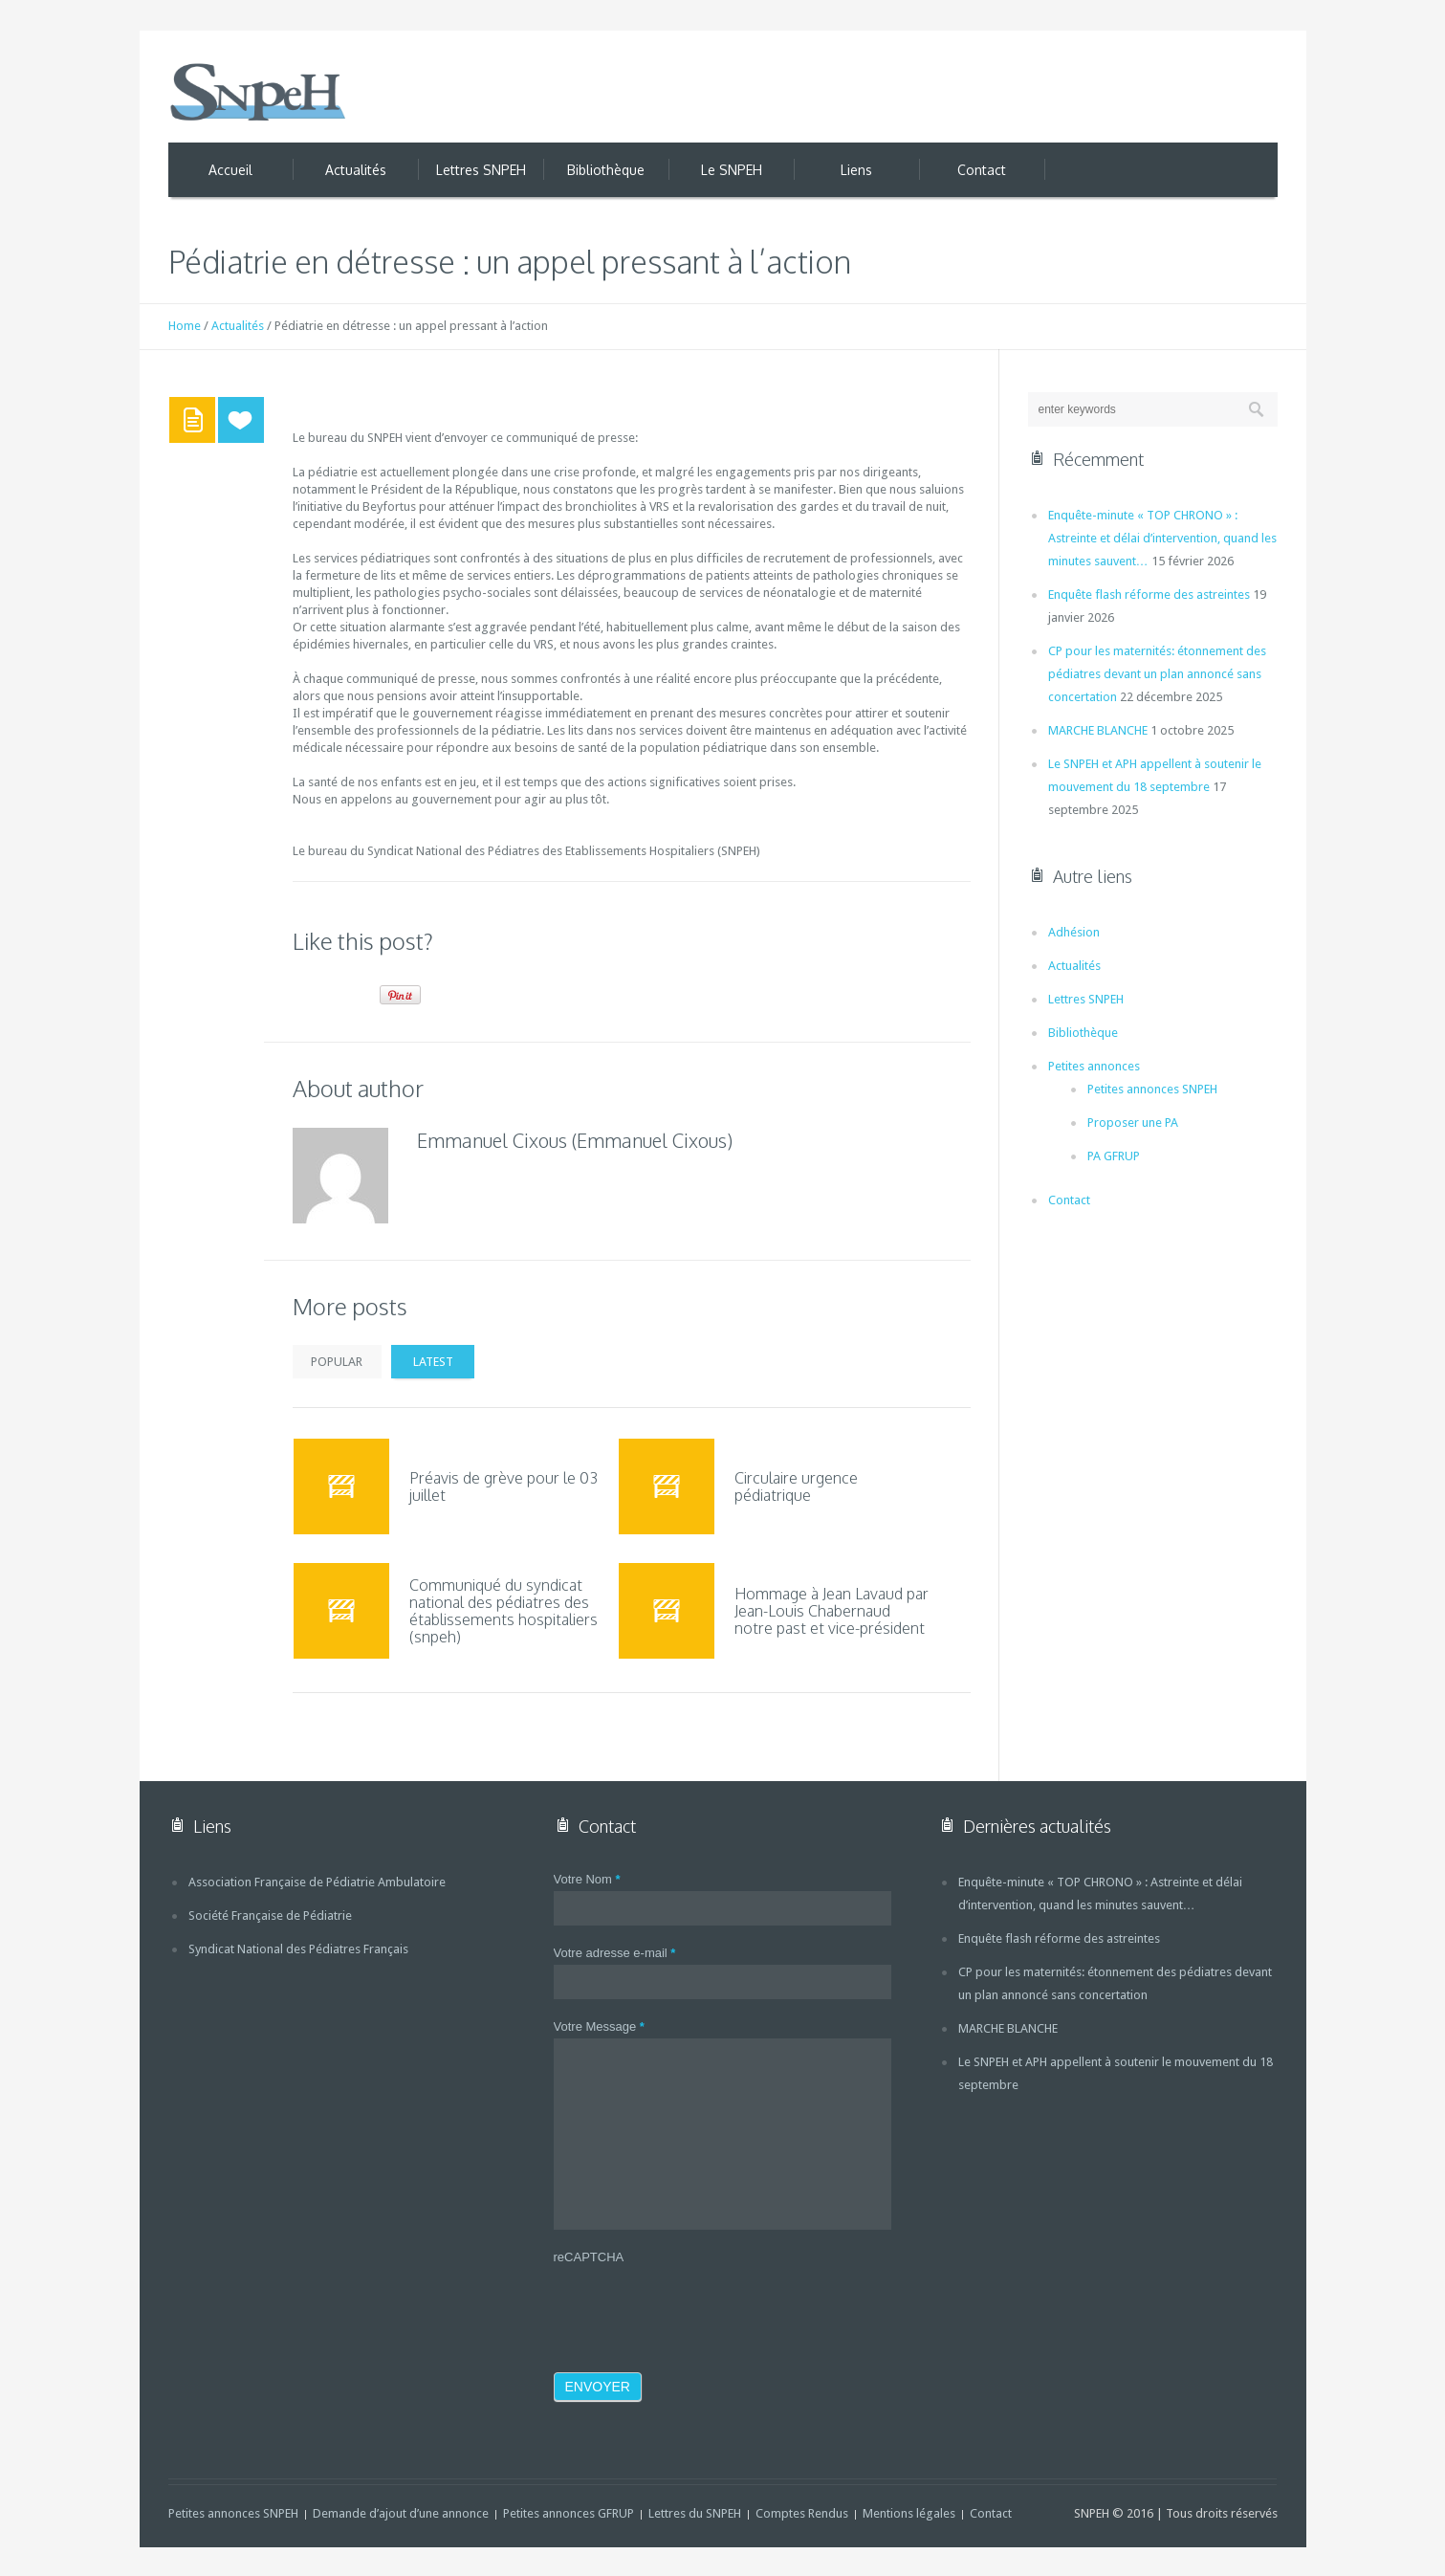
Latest (433, 1361)
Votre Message (599, 2026)
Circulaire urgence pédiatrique (796, 1486)
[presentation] (699, 2306)
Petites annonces (1094, 1066)
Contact (1069, 1200)
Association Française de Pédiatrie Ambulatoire (317, 1882)
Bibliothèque (1083, 1032)
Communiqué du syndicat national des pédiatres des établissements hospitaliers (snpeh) (503, 1610)
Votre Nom (587, 1879)
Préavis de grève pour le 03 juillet (503, 1486)
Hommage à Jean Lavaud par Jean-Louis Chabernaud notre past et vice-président (831, 1611)
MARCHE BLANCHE (1098, 730)
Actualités (237, 326)
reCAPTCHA (589, 2257)
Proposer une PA (1132, 1122)
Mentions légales (909, 2513)
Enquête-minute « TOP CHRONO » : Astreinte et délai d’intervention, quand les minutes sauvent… (1162, 538)
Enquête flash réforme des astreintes (1149, 594)
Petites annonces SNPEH (1152, 1089)
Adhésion (1074, 932)
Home (184, 326)
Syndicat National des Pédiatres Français (298, 1949)
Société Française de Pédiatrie (270, 1915)
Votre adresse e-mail (615, 1953)
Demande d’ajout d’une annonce (401, 2513)
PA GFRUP (1113, 1156)
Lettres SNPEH (1086, 999)
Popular (337, 1361)
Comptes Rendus (801, 2513)
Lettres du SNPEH (694, 2513)
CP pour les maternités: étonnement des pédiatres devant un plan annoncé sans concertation (1157, 674)
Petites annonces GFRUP (568, 2513)
